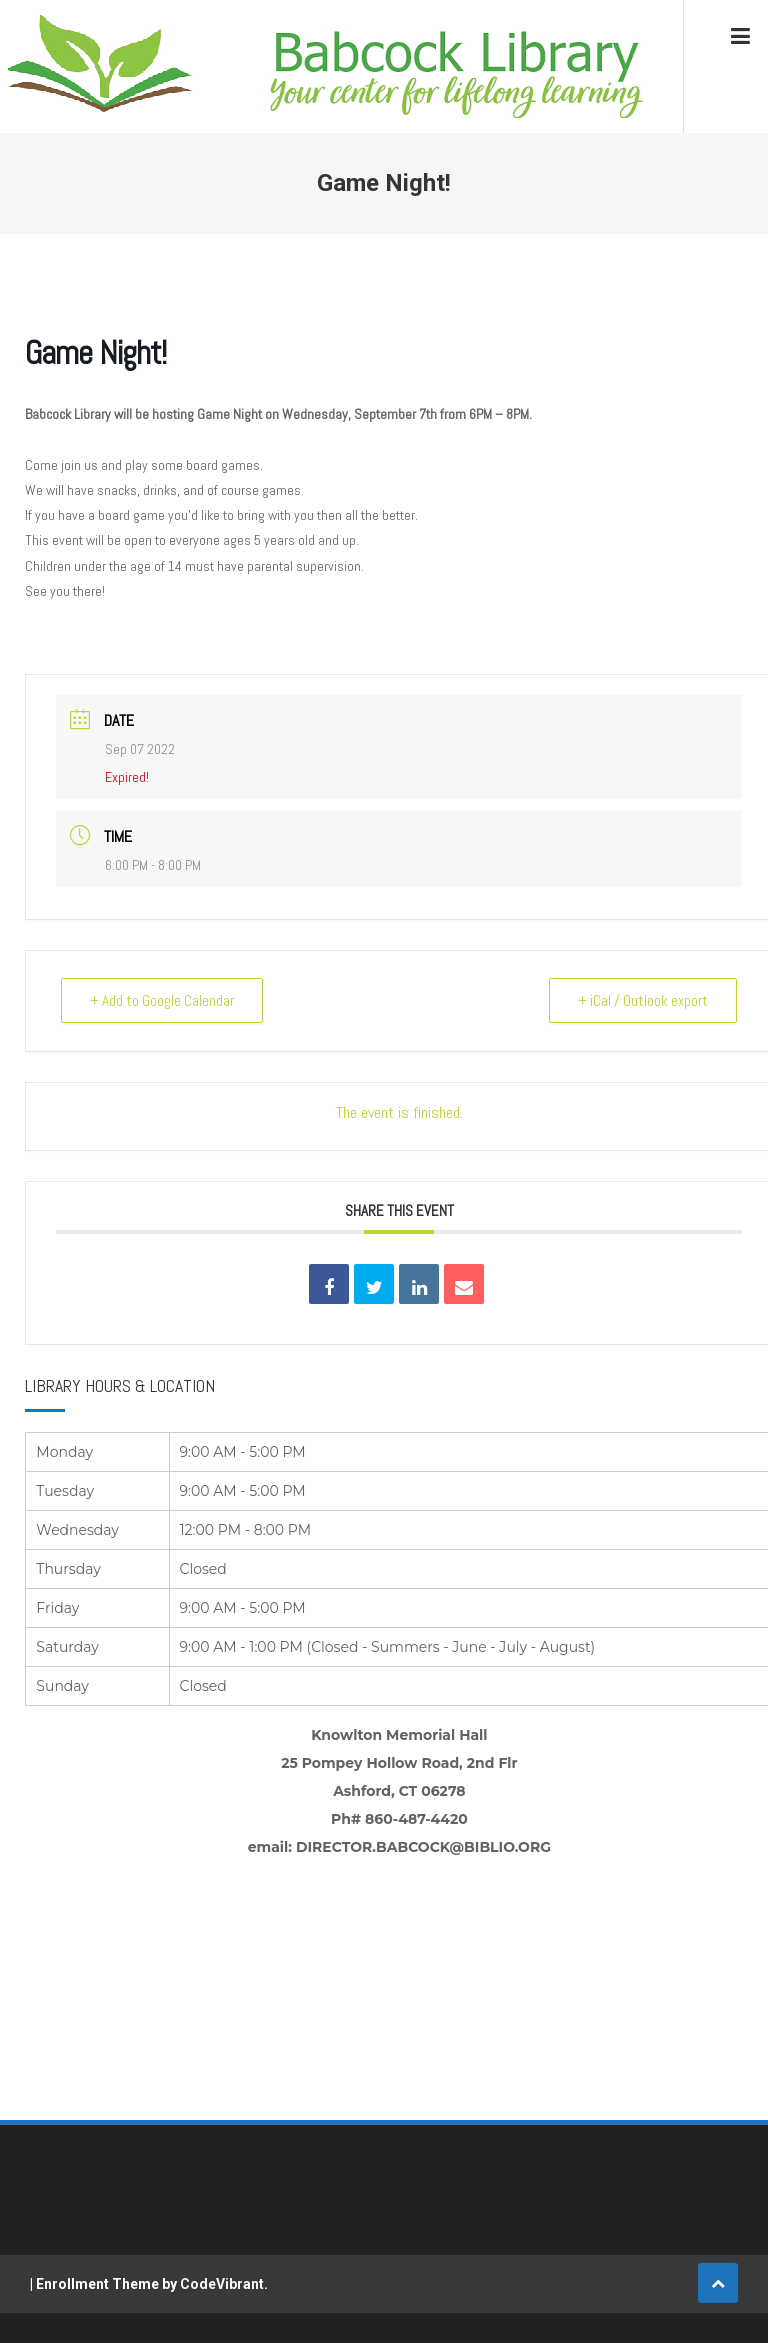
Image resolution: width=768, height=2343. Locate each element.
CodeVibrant (222, 2284)
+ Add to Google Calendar (162, 1000)
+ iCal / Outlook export (643, 1000)
